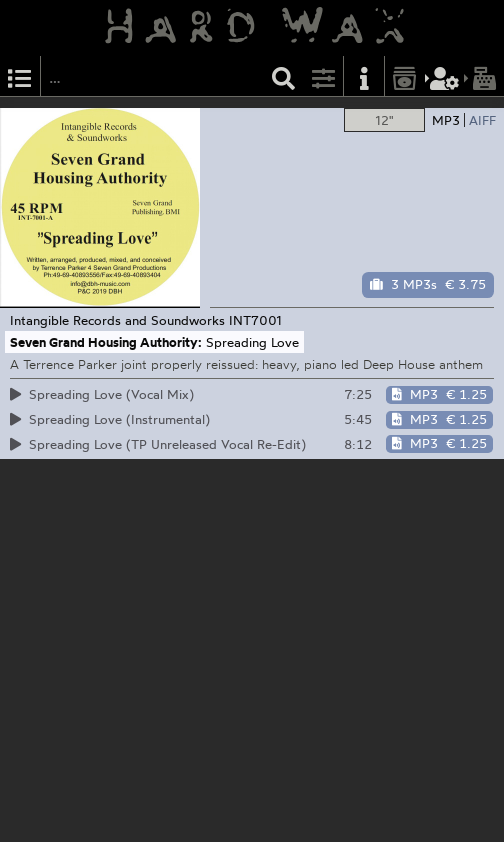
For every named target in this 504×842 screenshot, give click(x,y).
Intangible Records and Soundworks (117, 320)
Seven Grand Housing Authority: (106, 342)
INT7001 (255, 320)
